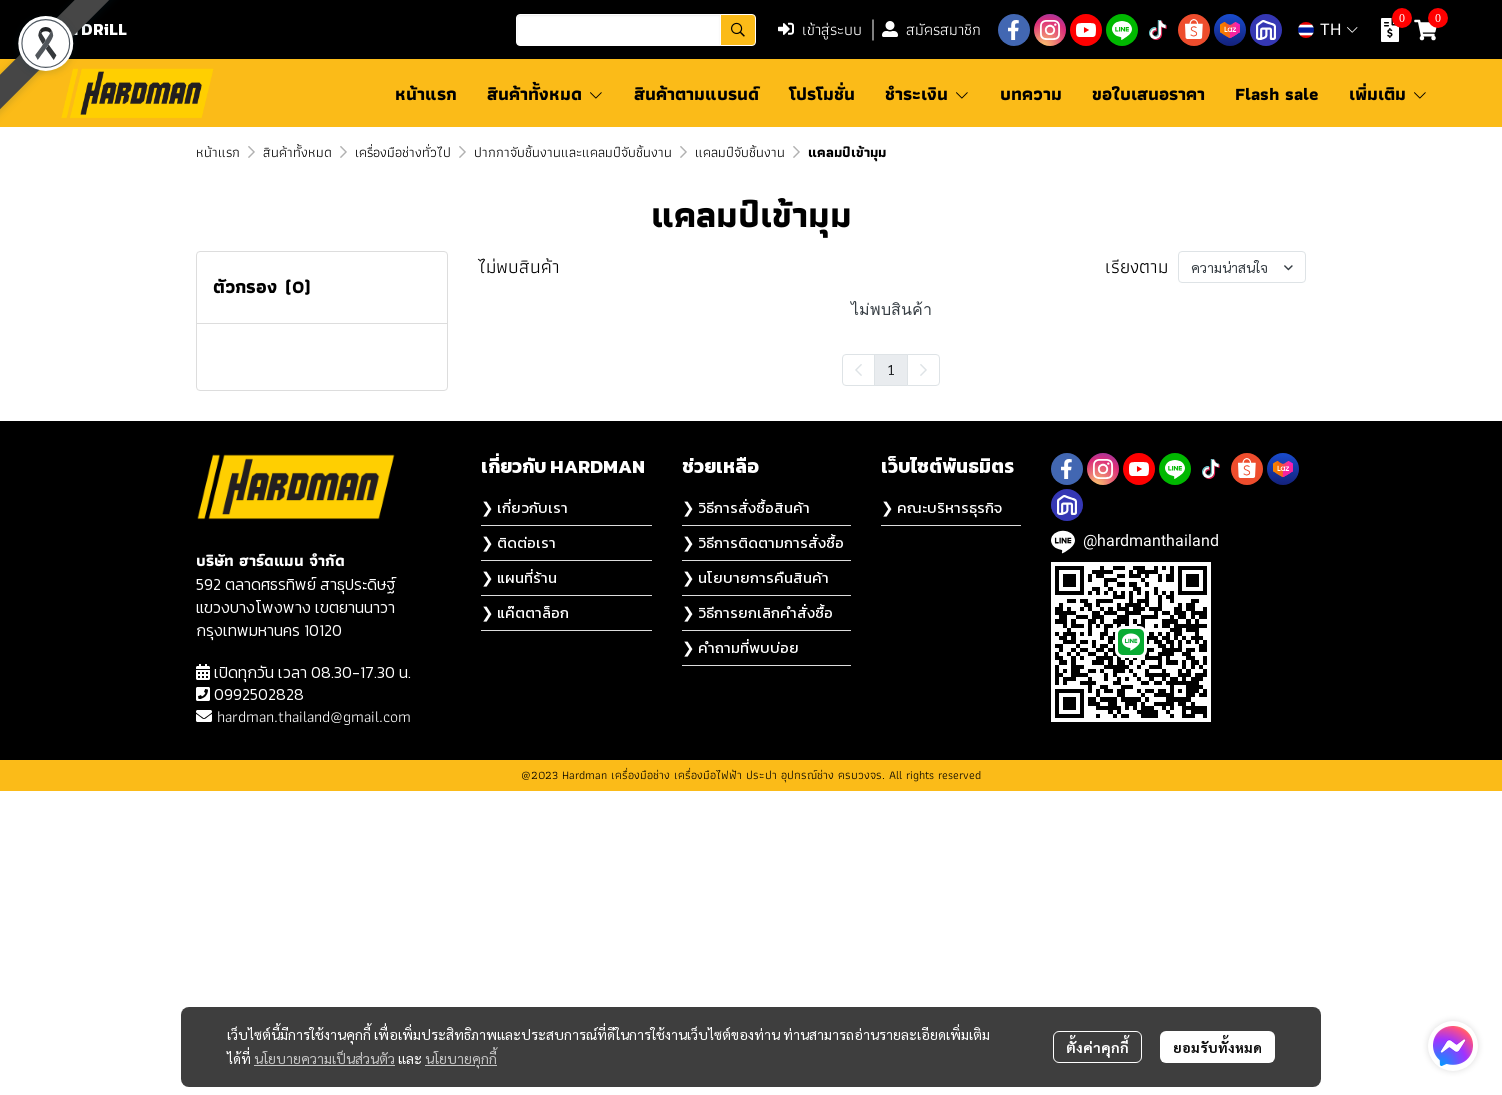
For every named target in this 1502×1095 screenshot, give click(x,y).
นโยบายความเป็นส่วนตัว (324, 1058)
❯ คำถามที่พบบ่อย (740, 951)
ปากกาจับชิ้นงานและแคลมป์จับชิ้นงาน (573, 152)
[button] (636, 30)
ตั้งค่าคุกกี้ (1097, 1047)
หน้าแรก (218, 152)
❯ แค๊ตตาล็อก (525, 916)
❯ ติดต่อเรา (518, 846)
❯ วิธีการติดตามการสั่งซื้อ (763, 846)
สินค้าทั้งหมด (297, 152)
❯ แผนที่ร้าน (519, 881)
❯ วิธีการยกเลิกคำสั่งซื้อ (757, 916)
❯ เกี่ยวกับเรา (524, 811)
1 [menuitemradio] (891, 369)
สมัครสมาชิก (931, 29)
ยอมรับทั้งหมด (1217, 1047)
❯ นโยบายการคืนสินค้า (755, 881)
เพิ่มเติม (1388, 93)
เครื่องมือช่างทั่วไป (403, 152)
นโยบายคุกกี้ (461, 1058)
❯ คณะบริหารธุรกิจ (941, 811)
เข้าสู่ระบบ (820, 29)
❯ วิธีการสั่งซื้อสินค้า (746, 811)
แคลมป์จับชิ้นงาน (740, 152)
